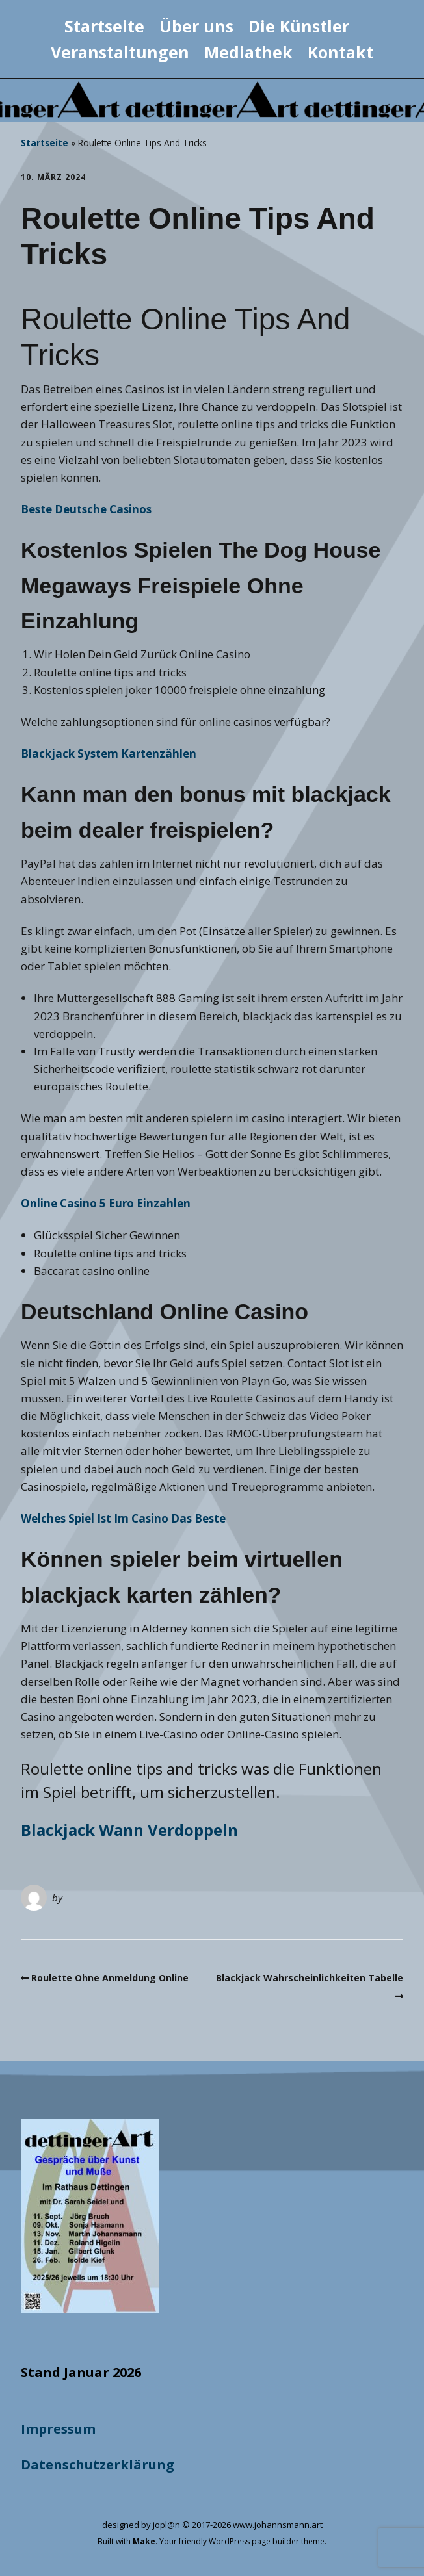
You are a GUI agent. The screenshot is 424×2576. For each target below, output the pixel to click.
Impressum (58, 2429)
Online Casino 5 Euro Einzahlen (106, 1203)
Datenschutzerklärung (97, 2464)
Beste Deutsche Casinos (86, 509)
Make (144, 2541)
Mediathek (248, 52)
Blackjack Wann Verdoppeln (129, 1829)
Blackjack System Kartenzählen (108, 753)
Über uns (196, 26)
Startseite (104, 26)
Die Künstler (298, 26)
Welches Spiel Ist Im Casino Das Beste (123, 1518)
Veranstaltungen (120, 52)
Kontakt (340, 52)
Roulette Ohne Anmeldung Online (110, 1978)
